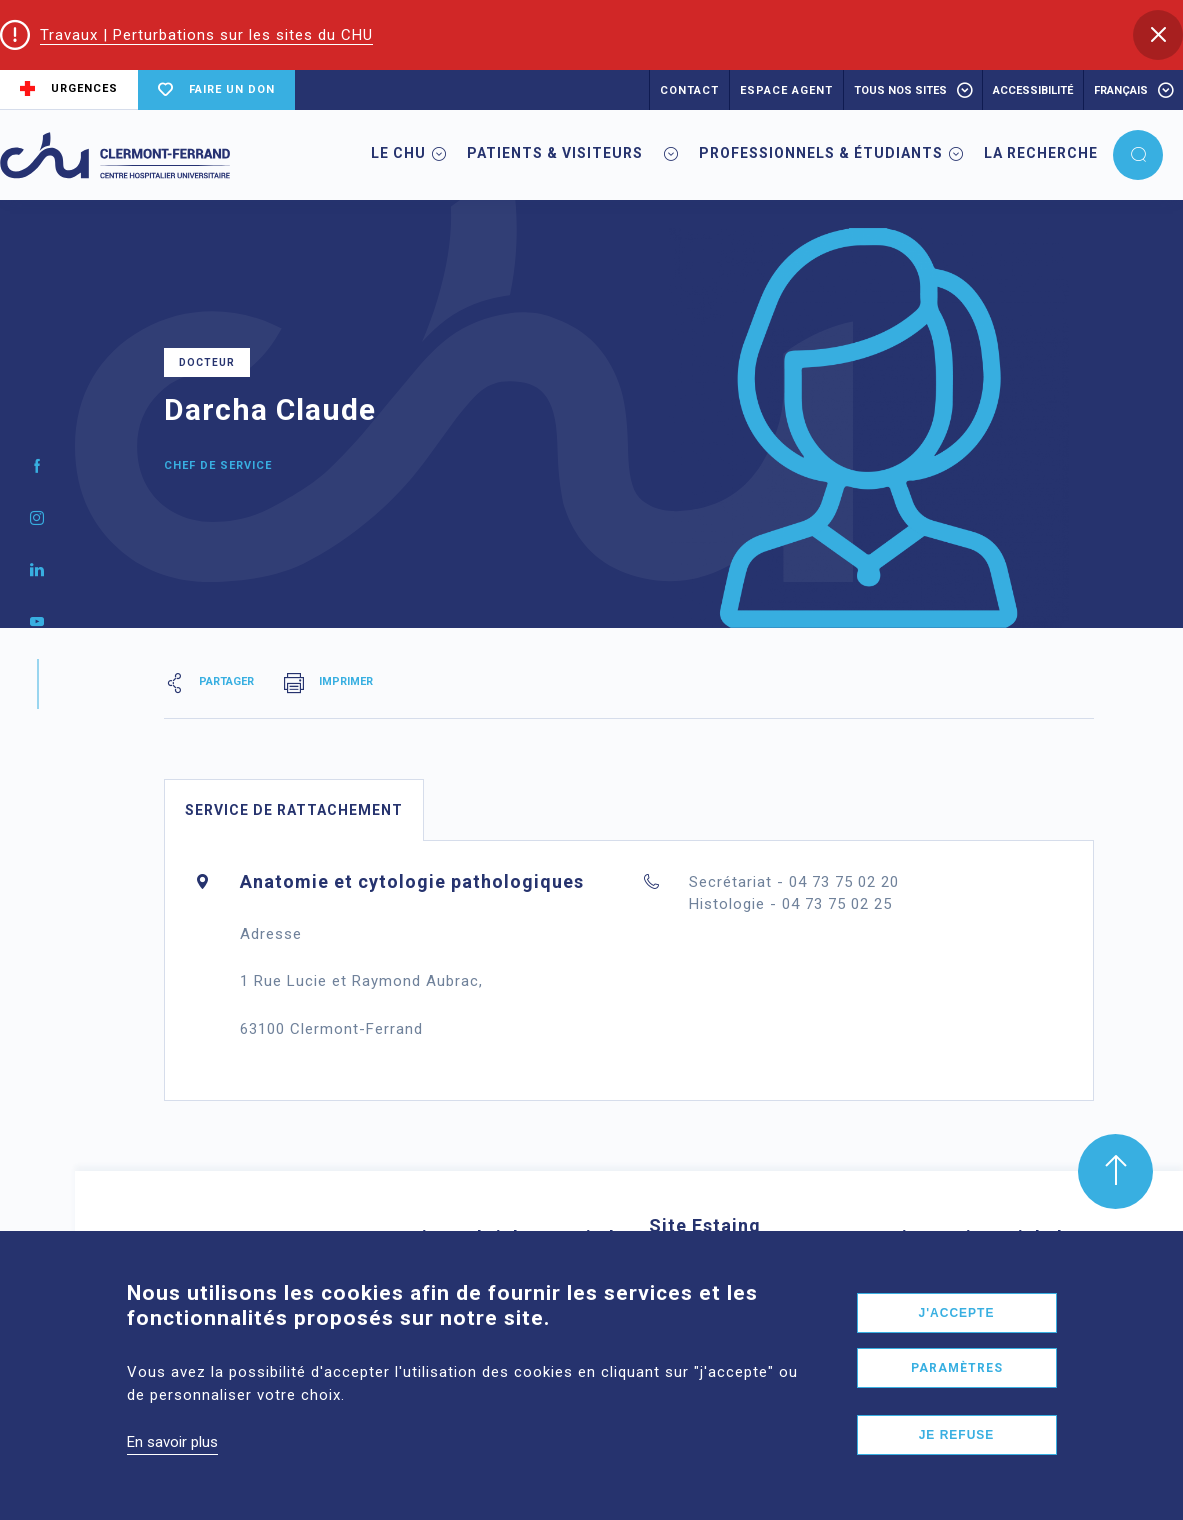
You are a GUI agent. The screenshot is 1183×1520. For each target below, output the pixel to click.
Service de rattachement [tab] (294, 810)
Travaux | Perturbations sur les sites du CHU (206, 35)
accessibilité (1033, 90)
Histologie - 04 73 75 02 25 (790, 904)
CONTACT (689, 90)
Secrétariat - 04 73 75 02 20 (794, 882)
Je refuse (957, 1457)
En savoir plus (172, 1464)
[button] (1158, 35)
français (1121, 90)
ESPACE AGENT (786, 90)
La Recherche (1041, 153)
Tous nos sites (900, 90)
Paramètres (957, 1390)
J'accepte (957, 1335)
